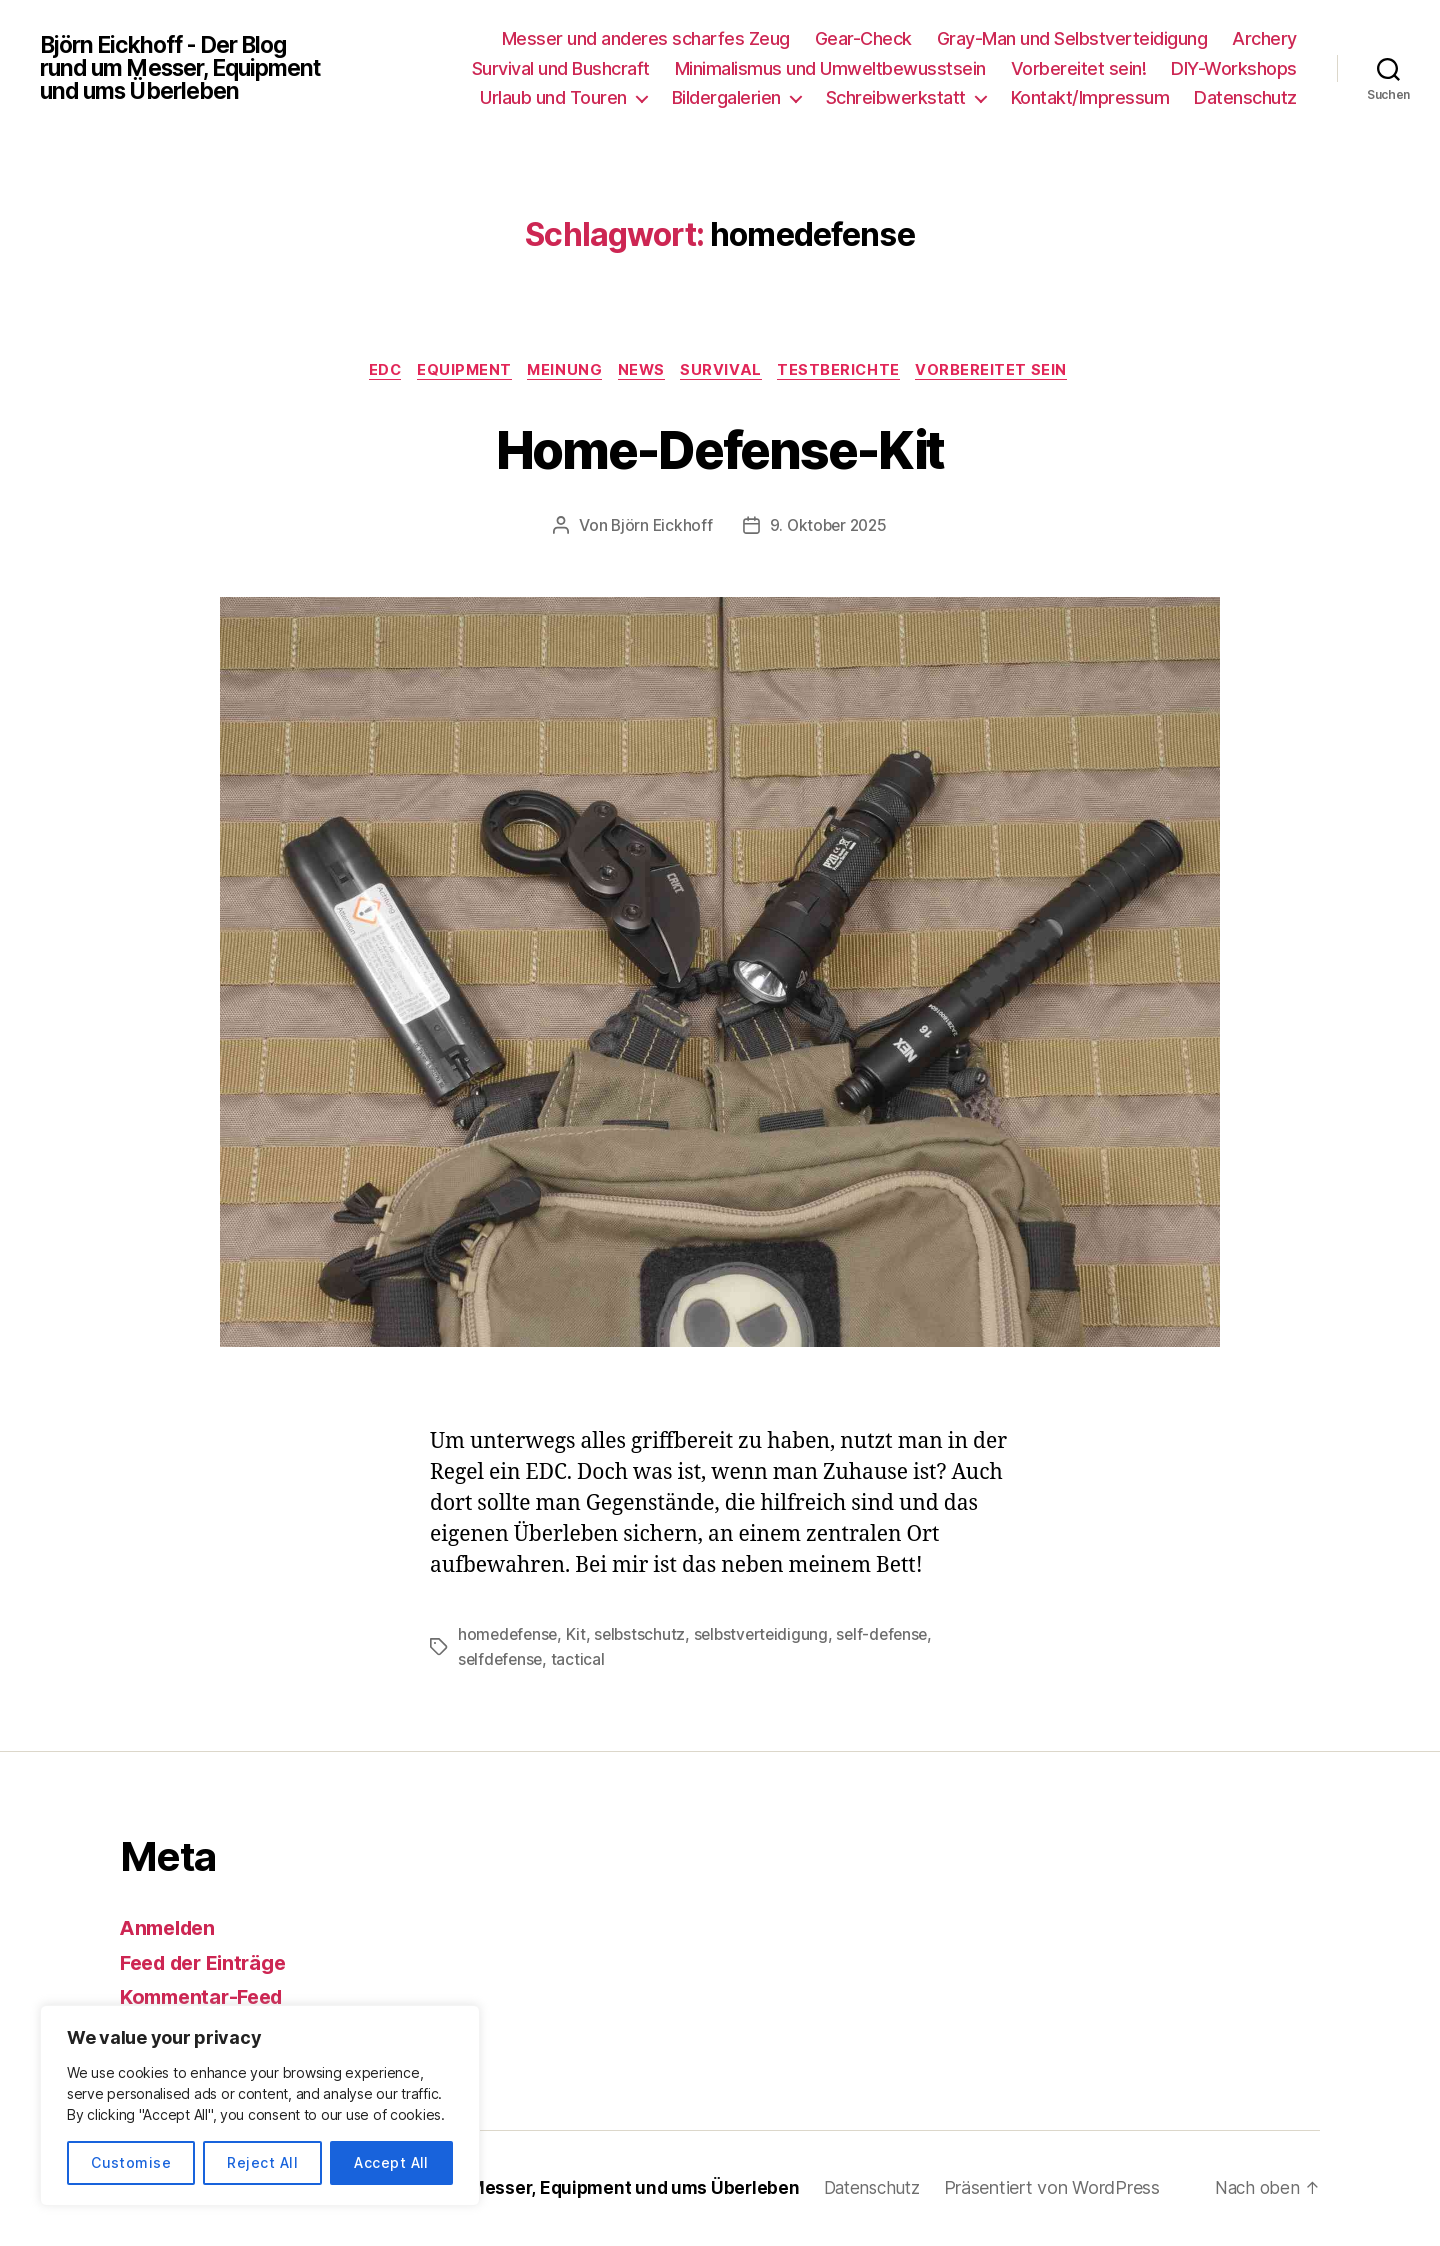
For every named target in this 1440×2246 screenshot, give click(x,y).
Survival (728, 372)
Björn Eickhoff (658, 528)
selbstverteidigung (768, 1637)
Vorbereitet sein (1009, 372)
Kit (580, 1637)
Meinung (562, 372)
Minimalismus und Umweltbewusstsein (830, 68)
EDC (372, 372)
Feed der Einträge (209, 1963)
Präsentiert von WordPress (1076, 2189)
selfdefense (502, 1661)
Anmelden (171, 1929)
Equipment (456, 372)
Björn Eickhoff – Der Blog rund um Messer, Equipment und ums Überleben (502, 2189)
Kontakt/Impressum (1090, 97)
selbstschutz (644, 1637)
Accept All (391, 2162)
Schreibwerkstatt (896, 97)
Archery (1264, 38)
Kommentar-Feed (207, 1998)
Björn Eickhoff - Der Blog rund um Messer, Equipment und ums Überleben (191, 68)
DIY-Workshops (1234, 68)
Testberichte (852, 372)
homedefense (509, 1637)
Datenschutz (1245, 97)
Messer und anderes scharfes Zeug (646, 38)
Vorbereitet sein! (1079, 68)
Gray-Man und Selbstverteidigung (1072, 38)
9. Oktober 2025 (829, 528)
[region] (260, 2105)
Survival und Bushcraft (561, 68)
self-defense (894, 1637)
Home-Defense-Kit (719, 448)
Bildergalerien (726, 97)
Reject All (262, 2162)
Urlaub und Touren (553, 97)
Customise (131, 2162)
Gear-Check (863, 38)
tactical (582, 1661)
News (644, 372)
